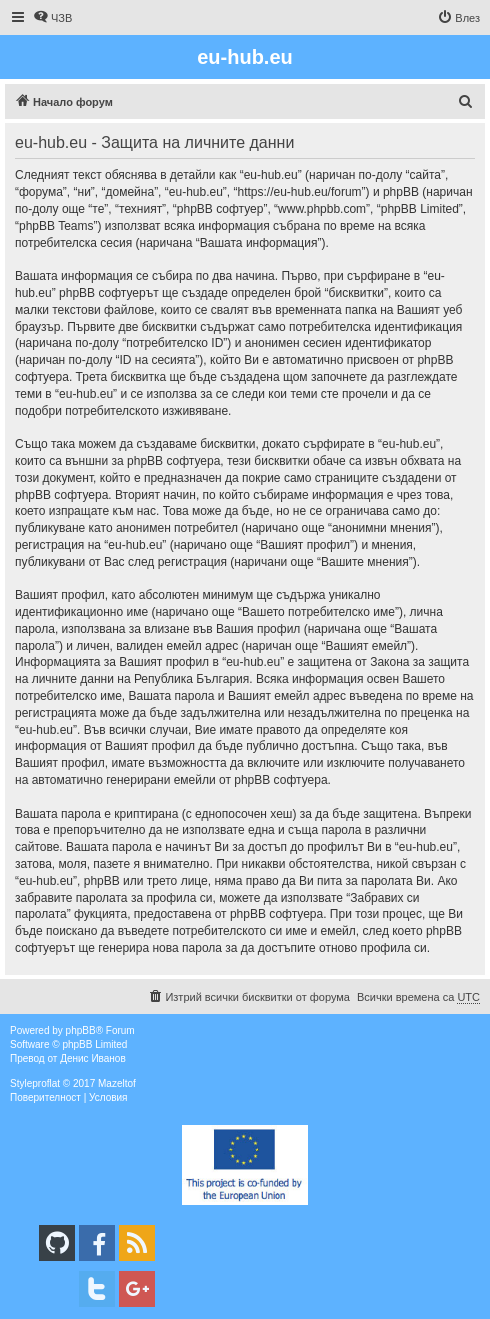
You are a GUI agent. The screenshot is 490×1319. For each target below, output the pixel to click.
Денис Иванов (93, 1058)
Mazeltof (117, 1083)
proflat (46, 1083)
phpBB (81, 1030)
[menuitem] (52, 18)
